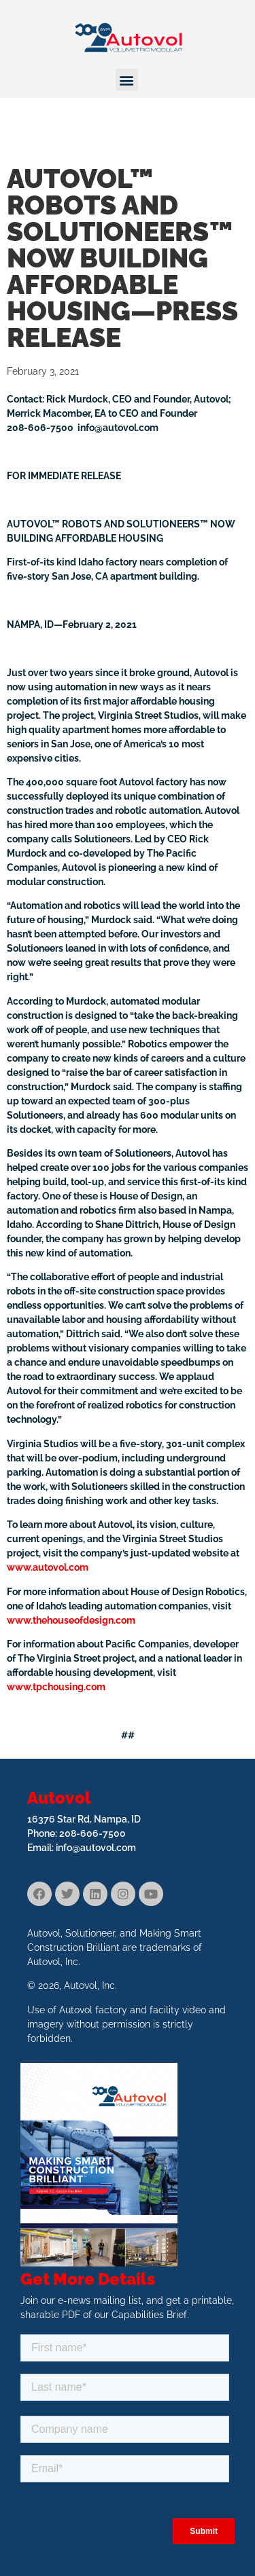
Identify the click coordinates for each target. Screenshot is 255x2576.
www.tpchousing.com (56, 1686)
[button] (127, 80)
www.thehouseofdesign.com (71, 1620)
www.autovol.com (47, 1567)
